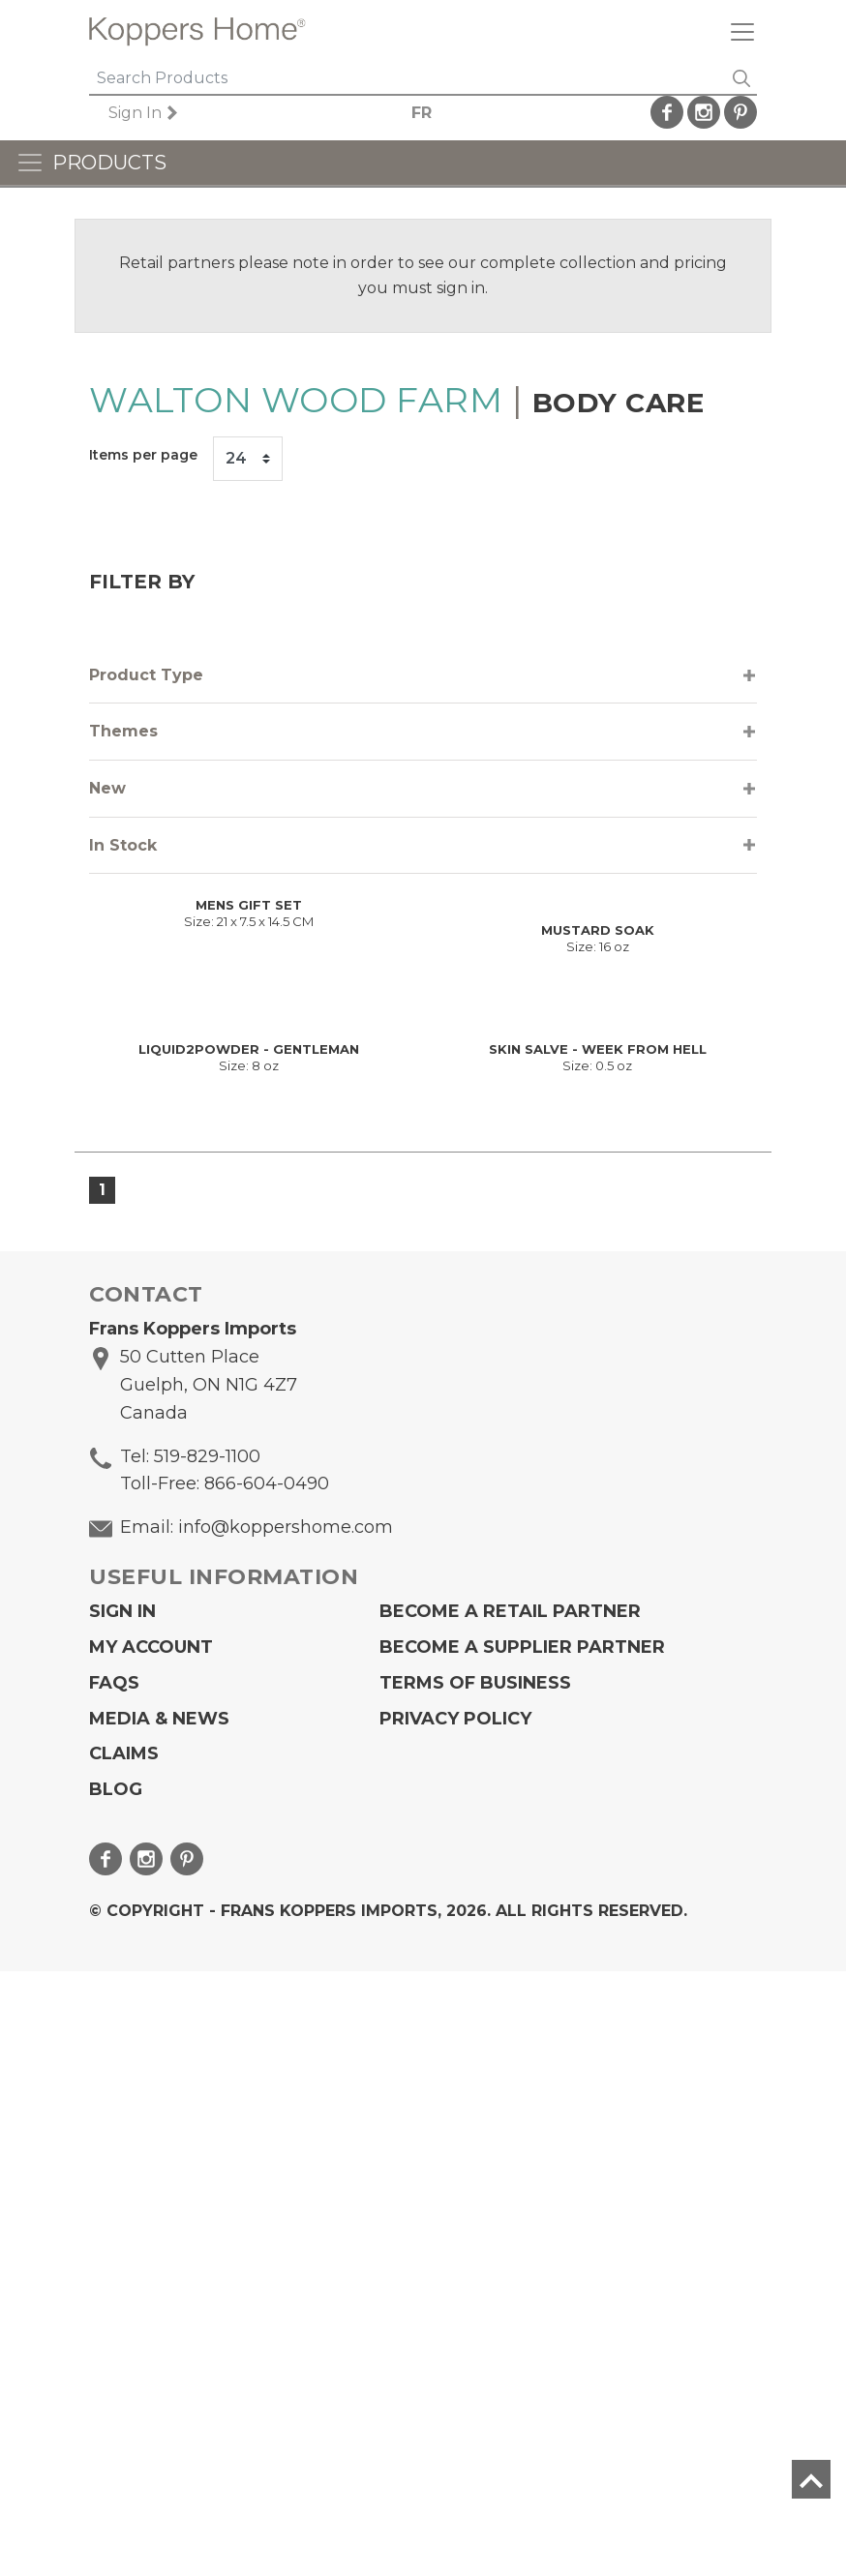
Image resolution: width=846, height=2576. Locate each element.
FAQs (114, 2287)
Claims (124, 2359)
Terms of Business (475, 2287)
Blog (115, 2395)
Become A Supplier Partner (522, 2251)
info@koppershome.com (285, 2131)
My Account (151, 2251)
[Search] (407, 79)
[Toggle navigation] (734, 31)
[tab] (423, 675)
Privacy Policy (455, 2323)
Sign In (162, 113)
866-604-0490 (266, 2089)
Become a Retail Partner (510, 2217)
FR (444, 113)
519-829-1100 (207, 2061)
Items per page (143, 455)
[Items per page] (248, 458)
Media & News (159, 2323)
